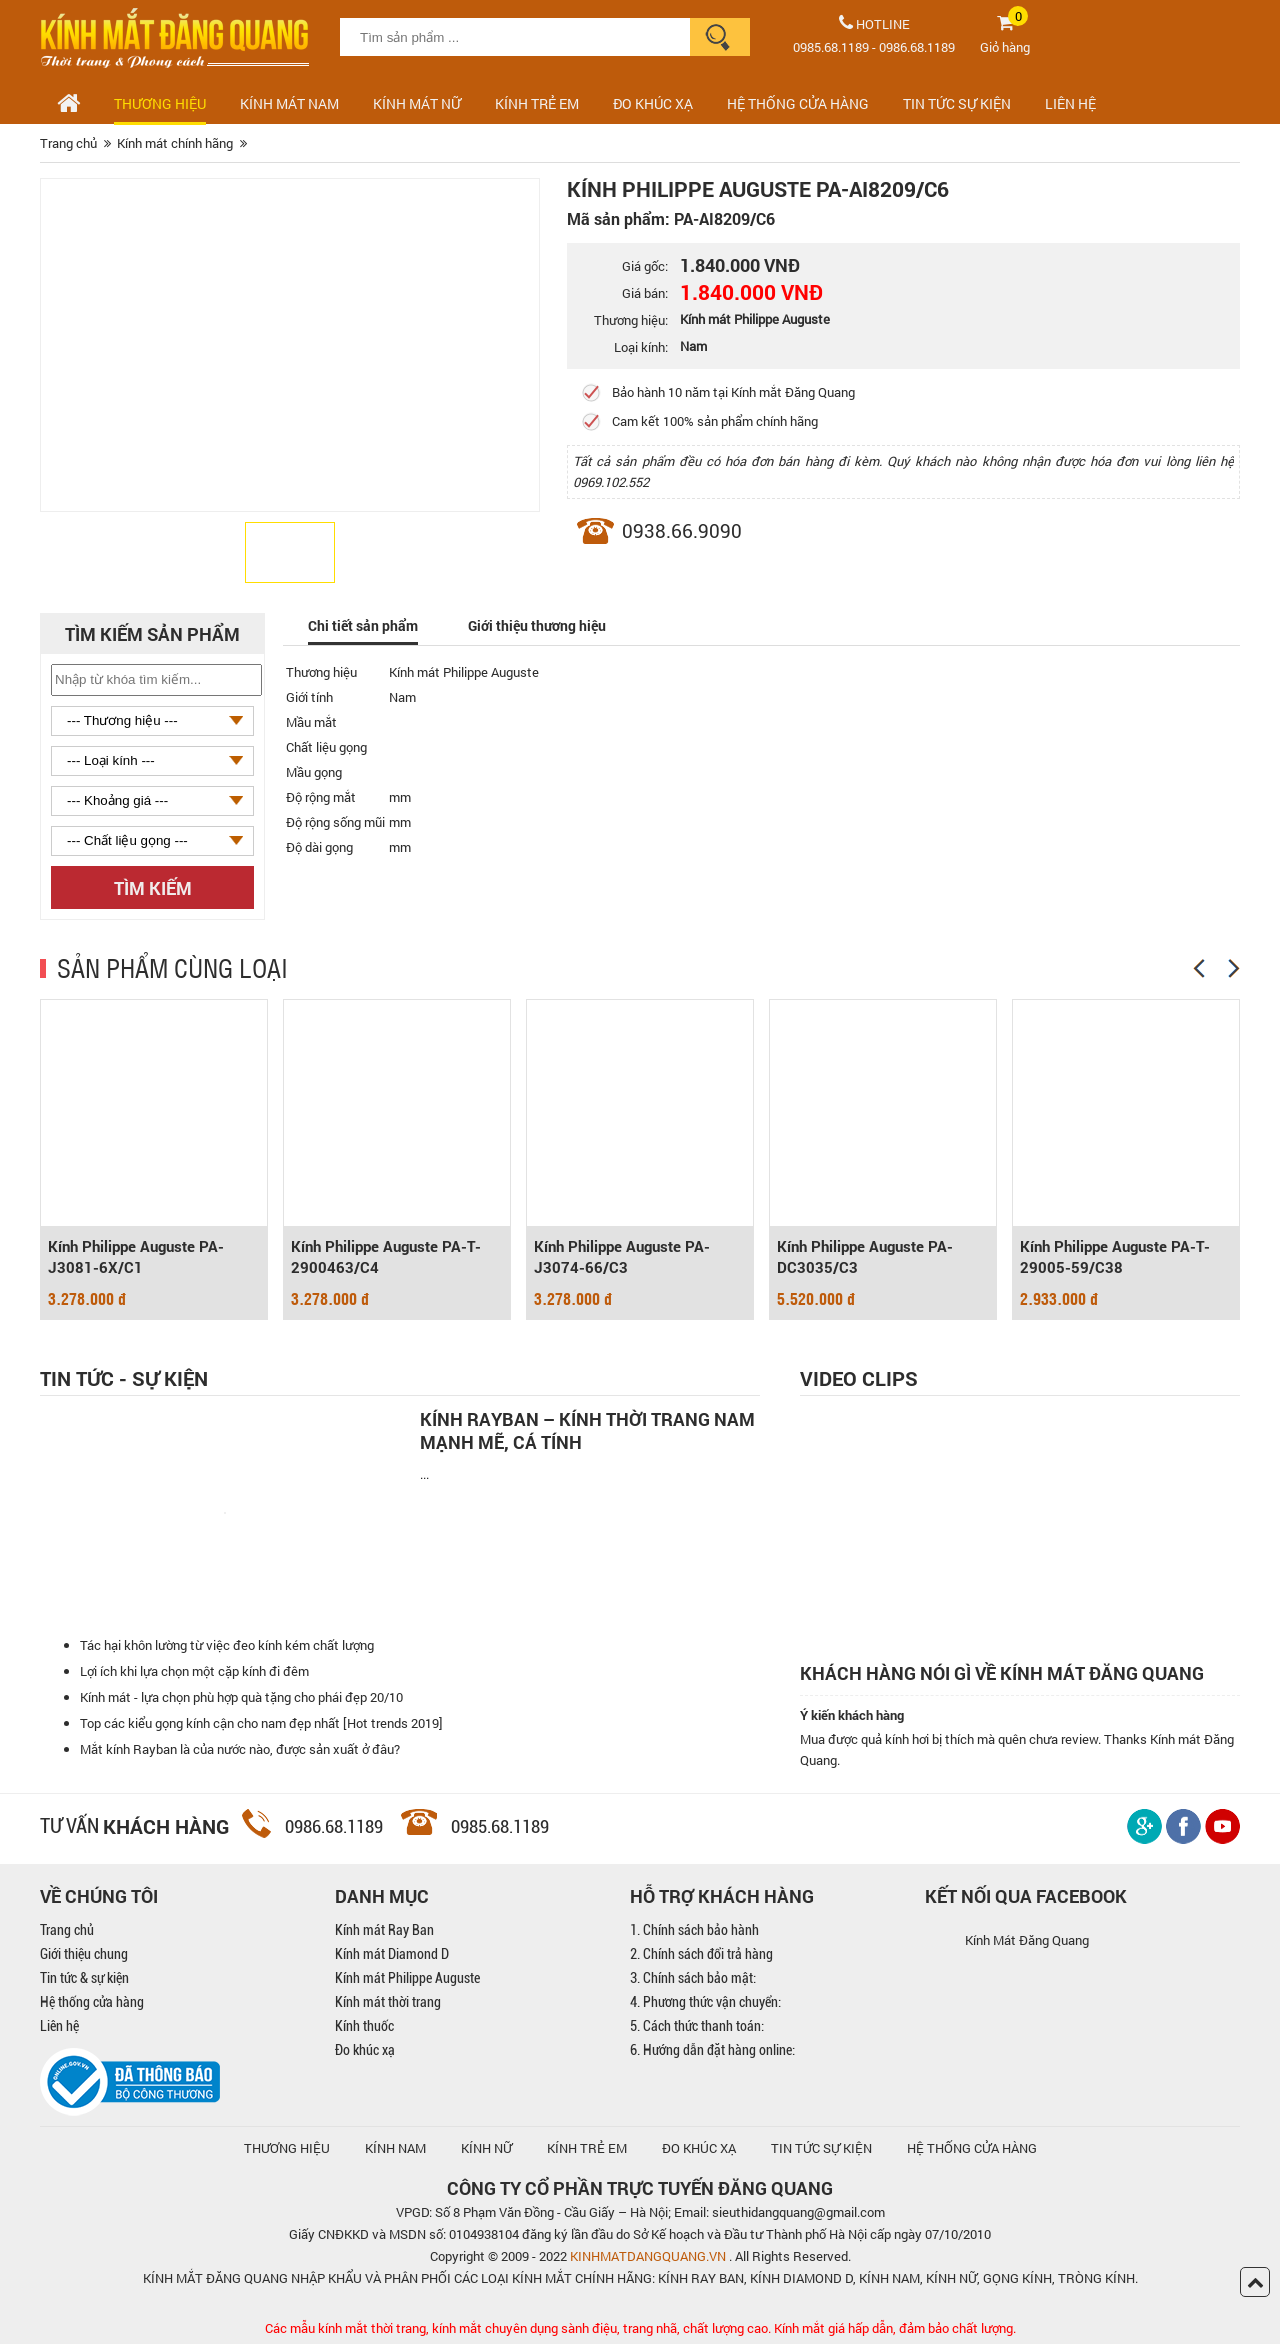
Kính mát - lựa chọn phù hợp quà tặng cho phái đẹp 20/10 (241, 1700)
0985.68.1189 (831, 47)
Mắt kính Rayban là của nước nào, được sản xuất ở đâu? (240, 1752)
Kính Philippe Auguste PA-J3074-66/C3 (622, 1258)
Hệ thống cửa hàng (92, 2005)
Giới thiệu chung (84, 1957)
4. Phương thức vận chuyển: (705, 2005)
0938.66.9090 (682, 530)
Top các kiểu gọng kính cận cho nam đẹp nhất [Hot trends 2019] (261, 1726)
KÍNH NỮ (486, 2151)
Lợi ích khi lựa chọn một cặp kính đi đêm (194, 1674)
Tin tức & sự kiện (84, 1981)
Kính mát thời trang (388, 2005)
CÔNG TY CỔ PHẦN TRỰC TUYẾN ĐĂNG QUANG (640, 2191)
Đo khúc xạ (365, 2053)
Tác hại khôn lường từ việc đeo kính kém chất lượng (227, 1648)
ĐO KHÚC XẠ (653, 103)
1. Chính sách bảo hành (694, 1933)
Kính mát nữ (417, 103)
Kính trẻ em (537, 103)
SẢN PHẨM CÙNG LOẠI (172, 967)
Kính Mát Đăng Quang (1027, 1943)
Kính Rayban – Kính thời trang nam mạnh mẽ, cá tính (587, 1430)
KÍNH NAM (395, 2151)
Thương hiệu (160, 103)
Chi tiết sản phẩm (366, 626)
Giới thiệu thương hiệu (548, 626)
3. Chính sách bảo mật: (693, 1981)
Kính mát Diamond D (392, 1957)
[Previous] (1199, 968)
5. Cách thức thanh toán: (697, 2029)
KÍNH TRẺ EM (587, 2151)
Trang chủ (67, 1933)
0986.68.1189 (917, 47)
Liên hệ (59, 2029)
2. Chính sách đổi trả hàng (701, 1957)
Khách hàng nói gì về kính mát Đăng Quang (1002, 1675)
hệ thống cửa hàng (972, 2151)
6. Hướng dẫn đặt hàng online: (712, 2053)
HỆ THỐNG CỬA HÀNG (798, 103)
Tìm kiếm (153, 888)
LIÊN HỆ (1070, 103)
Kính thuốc (364, 2029)
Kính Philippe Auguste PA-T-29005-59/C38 (1115, 1258)
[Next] (1234, 968)
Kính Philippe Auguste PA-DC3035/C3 (865, 1258)
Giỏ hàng (1005, 47)
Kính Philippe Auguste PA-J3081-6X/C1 (136, 1258)
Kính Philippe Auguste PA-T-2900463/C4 (386, 1258)
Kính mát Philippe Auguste (407, 1981)
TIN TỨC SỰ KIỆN (957, 103)
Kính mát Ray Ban (384, 1933)
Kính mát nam (289, 103)
